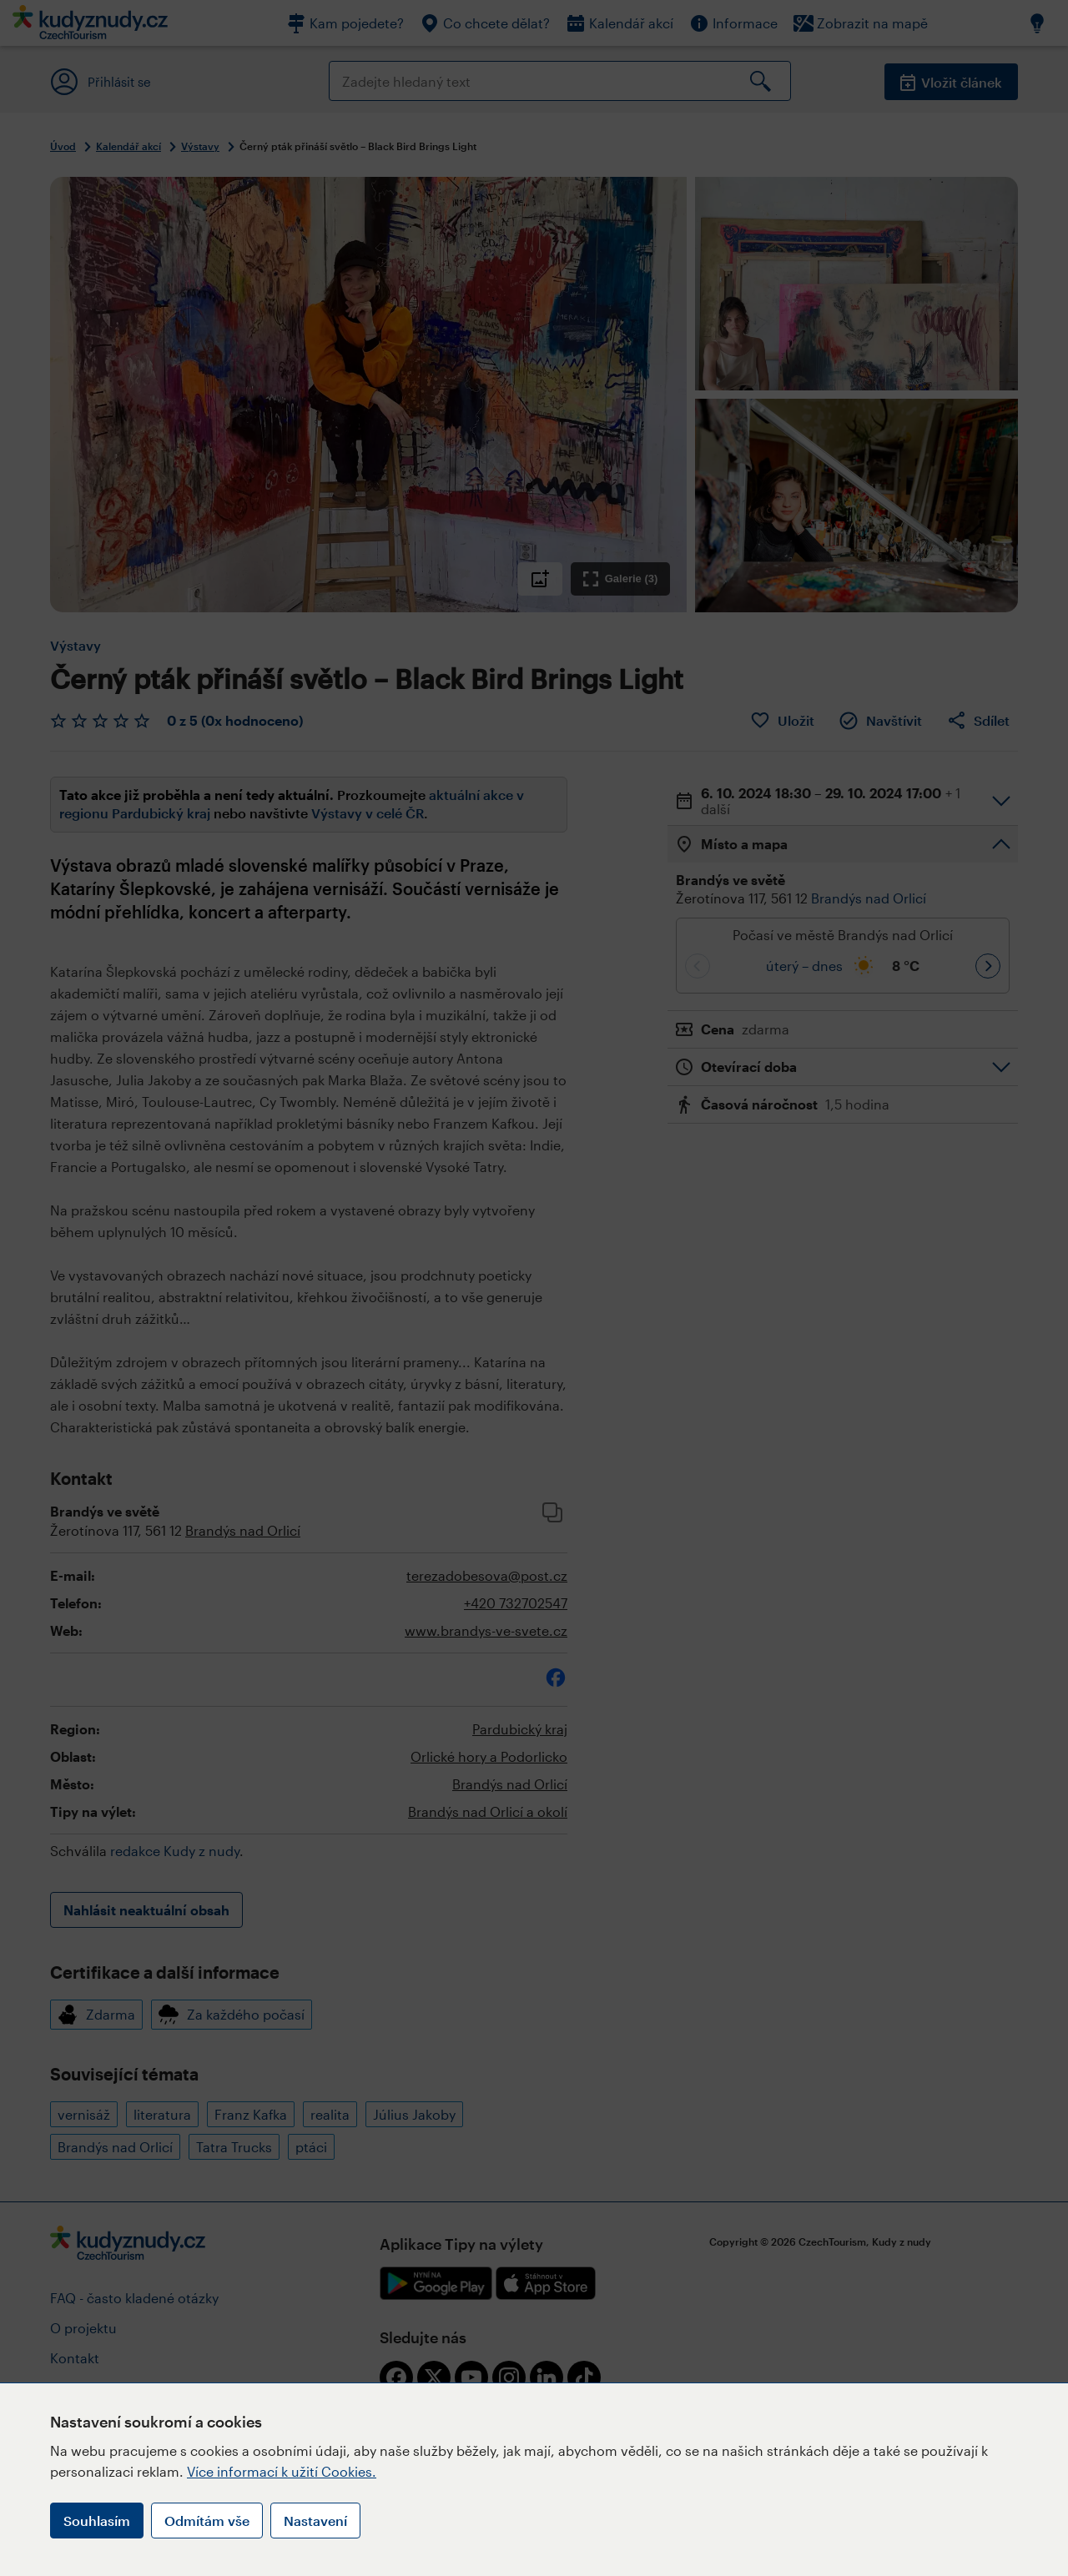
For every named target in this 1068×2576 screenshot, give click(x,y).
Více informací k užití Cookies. (281, 2471)
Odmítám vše (206, 2520)
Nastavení (315, 2520)
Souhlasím (96, 2520)
